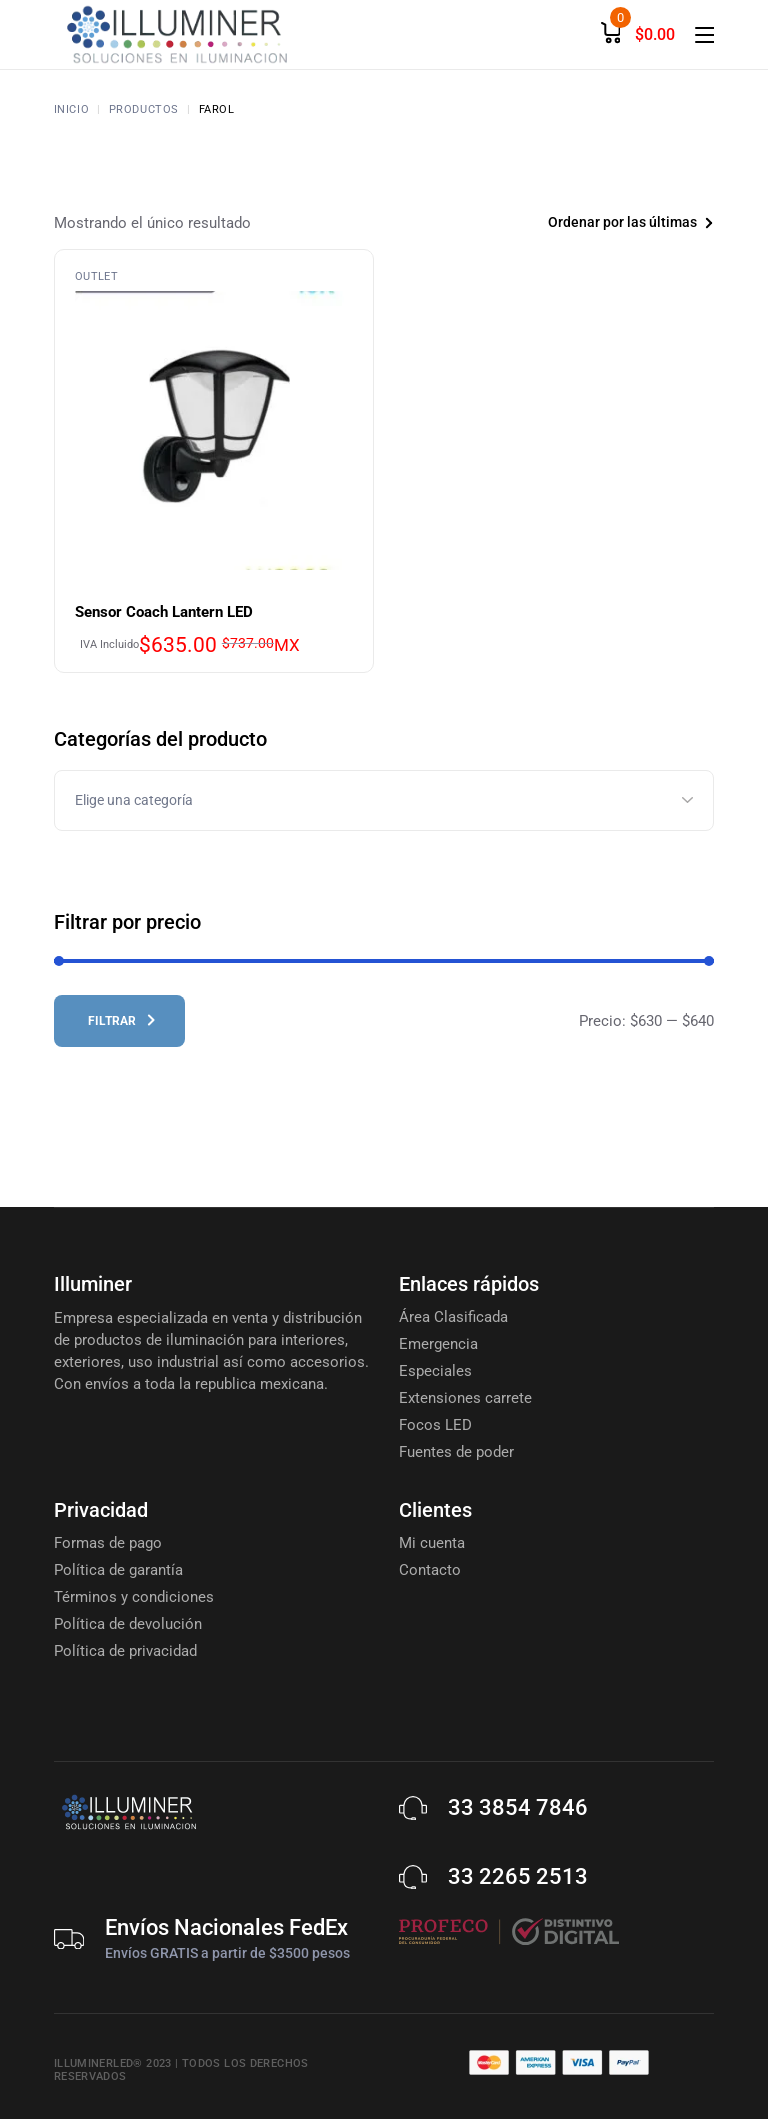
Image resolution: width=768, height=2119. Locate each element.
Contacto (430, 1570)
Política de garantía (118, 1570)
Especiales (435, 1371)
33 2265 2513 (518, 1876)
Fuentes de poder (456, 1452)
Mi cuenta (432, 1543)
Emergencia (438, 1344)
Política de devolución (128, 1624)
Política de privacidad (125, 1651)
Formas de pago (108, 1543)
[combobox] (599, 222)
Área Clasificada (453, 1317)
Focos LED (435, 1425)
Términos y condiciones (134, 1597)
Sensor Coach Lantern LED (164, 612)
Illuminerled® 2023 (113, 2063)
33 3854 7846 (518, 1807)
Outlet (96, 276)
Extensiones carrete (465, 1398)
